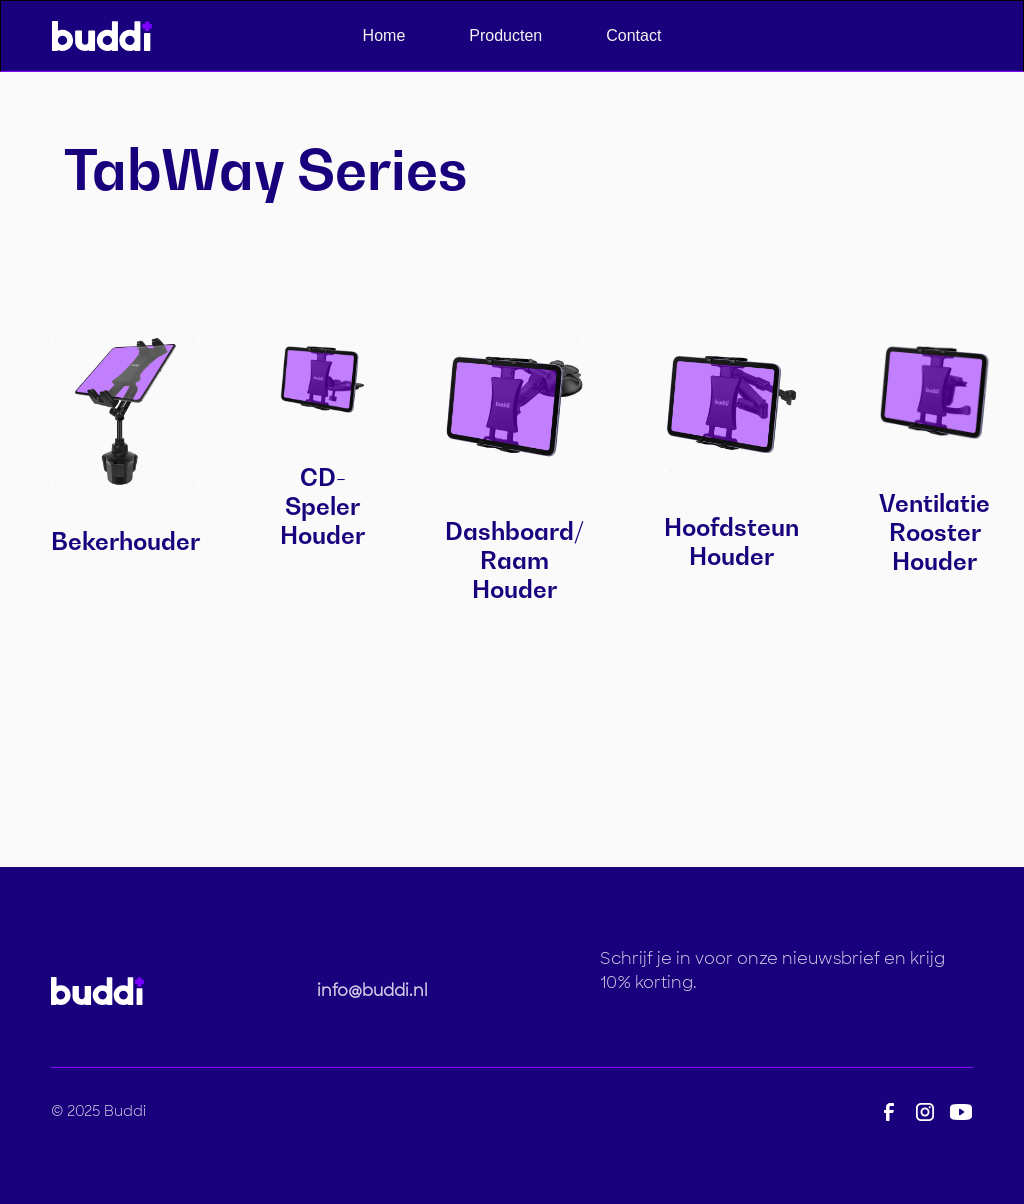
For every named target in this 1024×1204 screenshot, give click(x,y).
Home (384, 35)
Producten (505, 35)
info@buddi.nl (372, 990)
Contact (633, 35)
